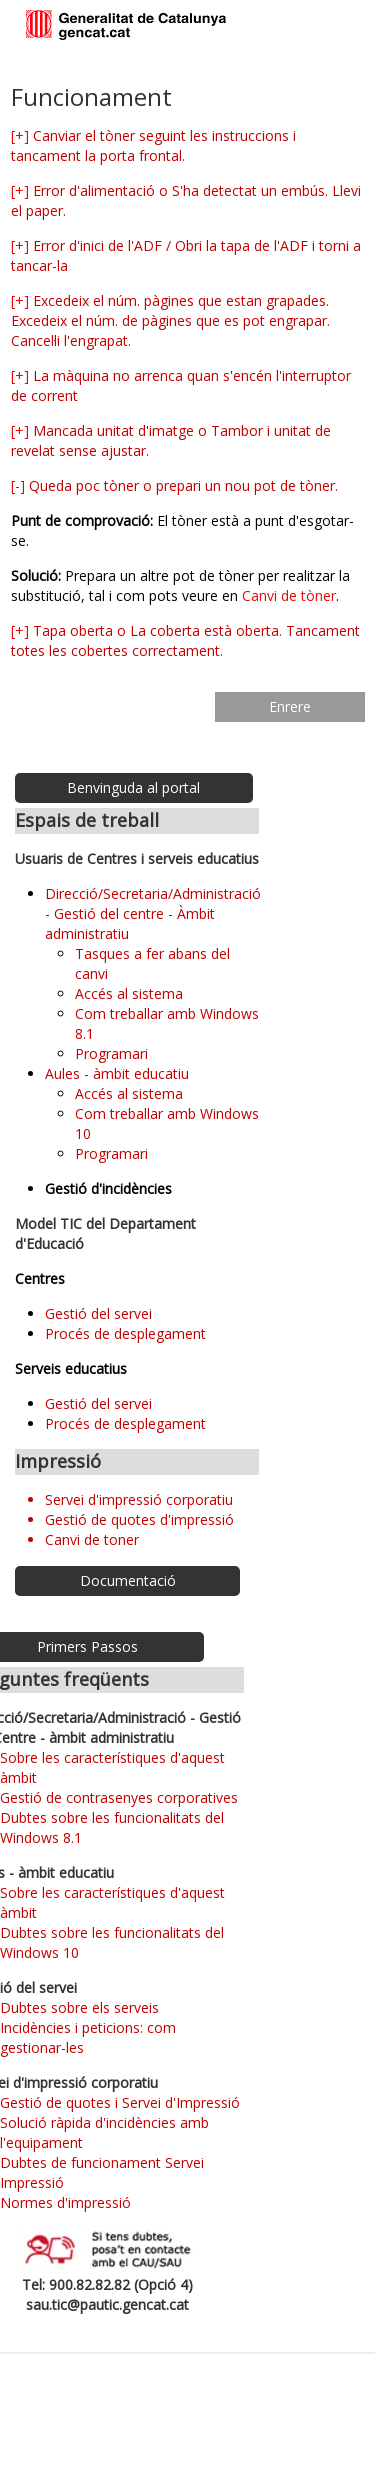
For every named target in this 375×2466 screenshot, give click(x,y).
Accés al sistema (129, 993)
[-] (18, 485)
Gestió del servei (98, 1313)
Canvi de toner (92, 1539)
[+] (20, 135)
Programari (111, 1053)
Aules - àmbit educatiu (117, 1073)
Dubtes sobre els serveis (79, 2007)
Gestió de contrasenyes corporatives (119, 1797)
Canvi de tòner (289, 595)
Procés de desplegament (125, 1333)
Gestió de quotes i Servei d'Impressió (120, 2102)
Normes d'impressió (65, 2202)
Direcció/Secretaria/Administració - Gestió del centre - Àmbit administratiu (153, 913)
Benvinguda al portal (133, 787)
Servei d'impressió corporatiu (139, 1499)
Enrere (290, 706)
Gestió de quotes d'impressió (139, 1519)
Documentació (128, 1580)
